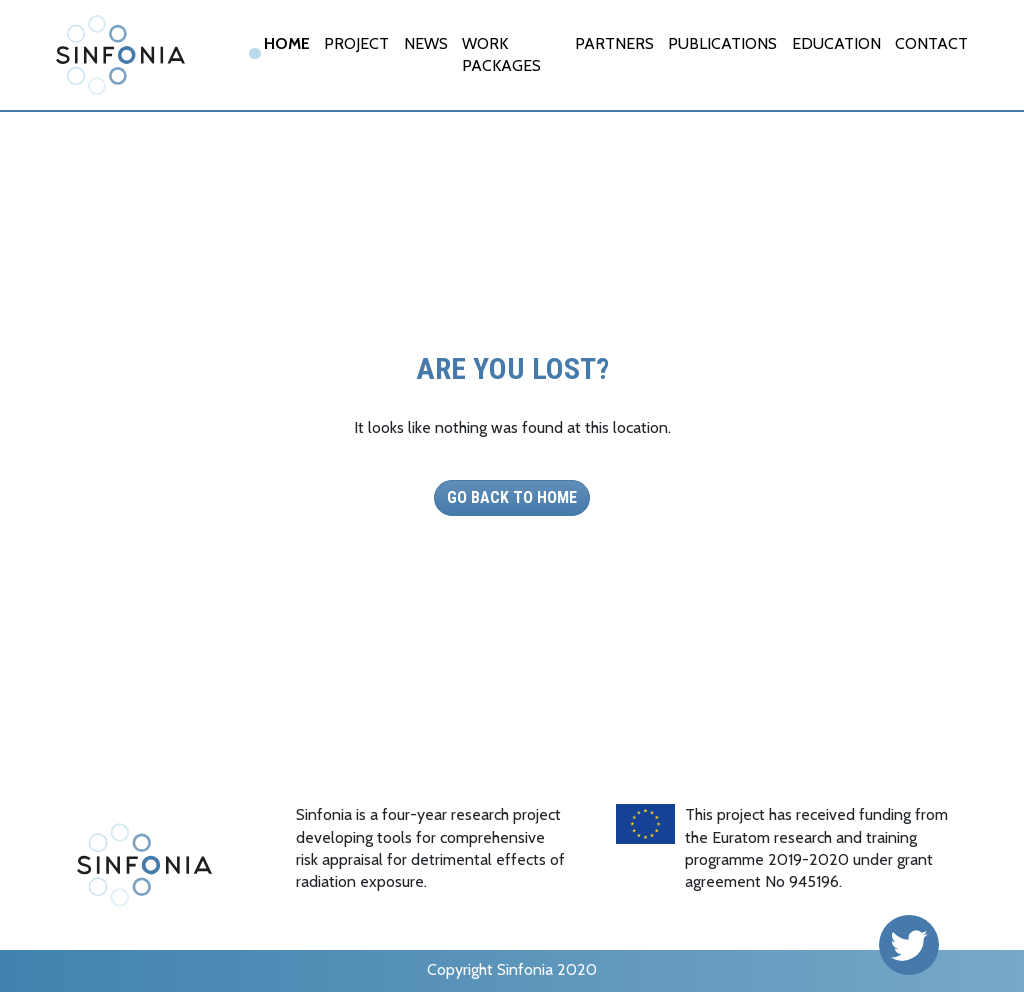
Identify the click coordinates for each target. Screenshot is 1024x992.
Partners (614, 43)
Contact (931, 43)
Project (356, 43)
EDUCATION (836, 43)
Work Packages (501, 54)
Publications (722, 43)
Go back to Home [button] (512, 497)
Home (287, 43)
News (426, 43)
